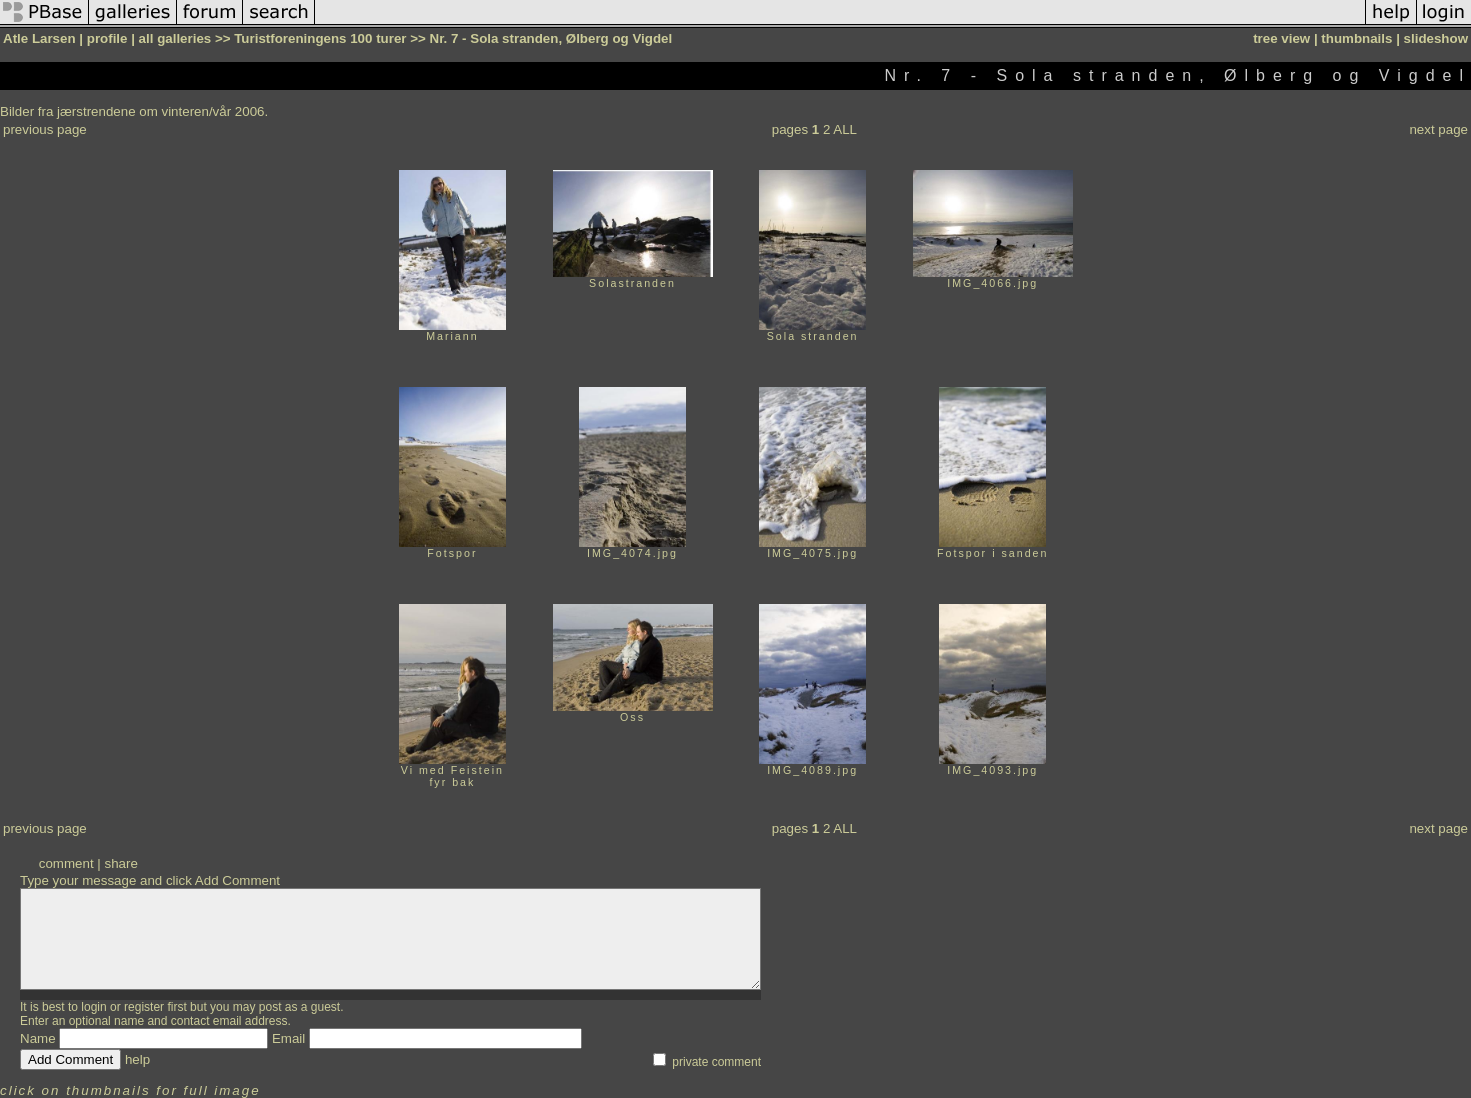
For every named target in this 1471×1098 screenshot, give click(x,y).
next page (1438, 129)
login (93, 1007)
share (120, 863)
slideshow (1436, 38)
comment (66, 863)
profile (107, 38)
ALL (845, 129)
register (144, 1007)
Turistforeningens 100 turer (320, 38)
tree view (1281, 38)
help (137, 1059)
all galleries (175, 38)
